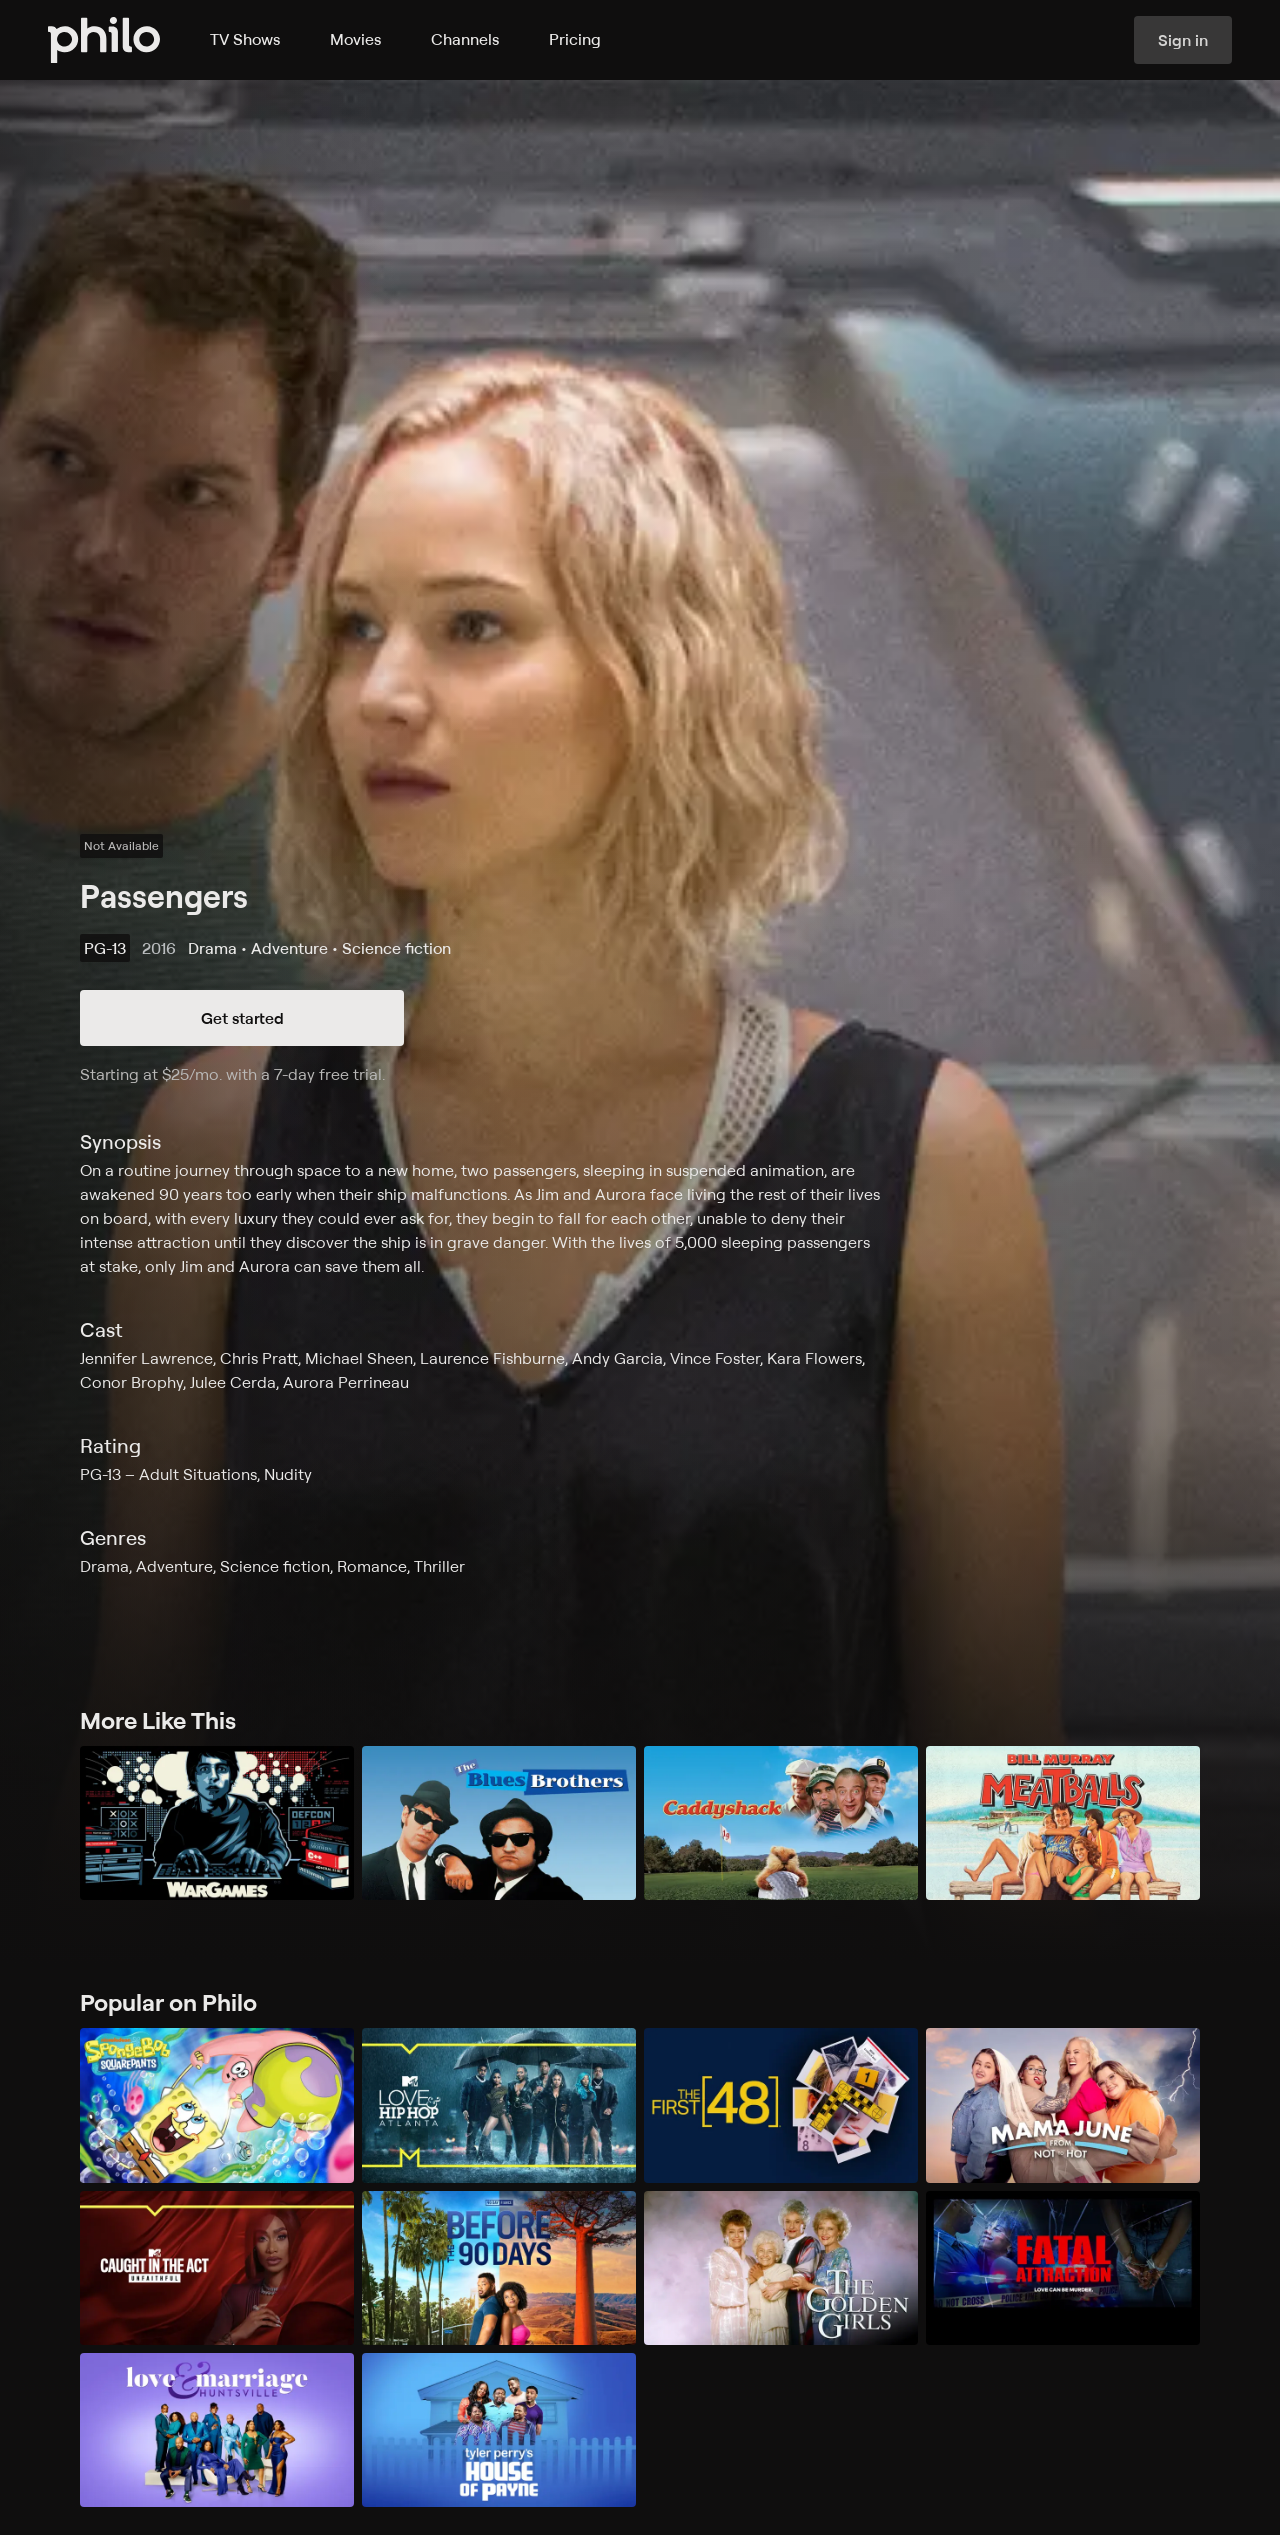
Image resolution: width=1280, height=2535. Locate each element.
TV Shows (245, 39)
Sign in (1183, 40)
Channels (465, 39)
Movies (355, 39)
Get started (242, 1018)
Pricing (575, 39)
